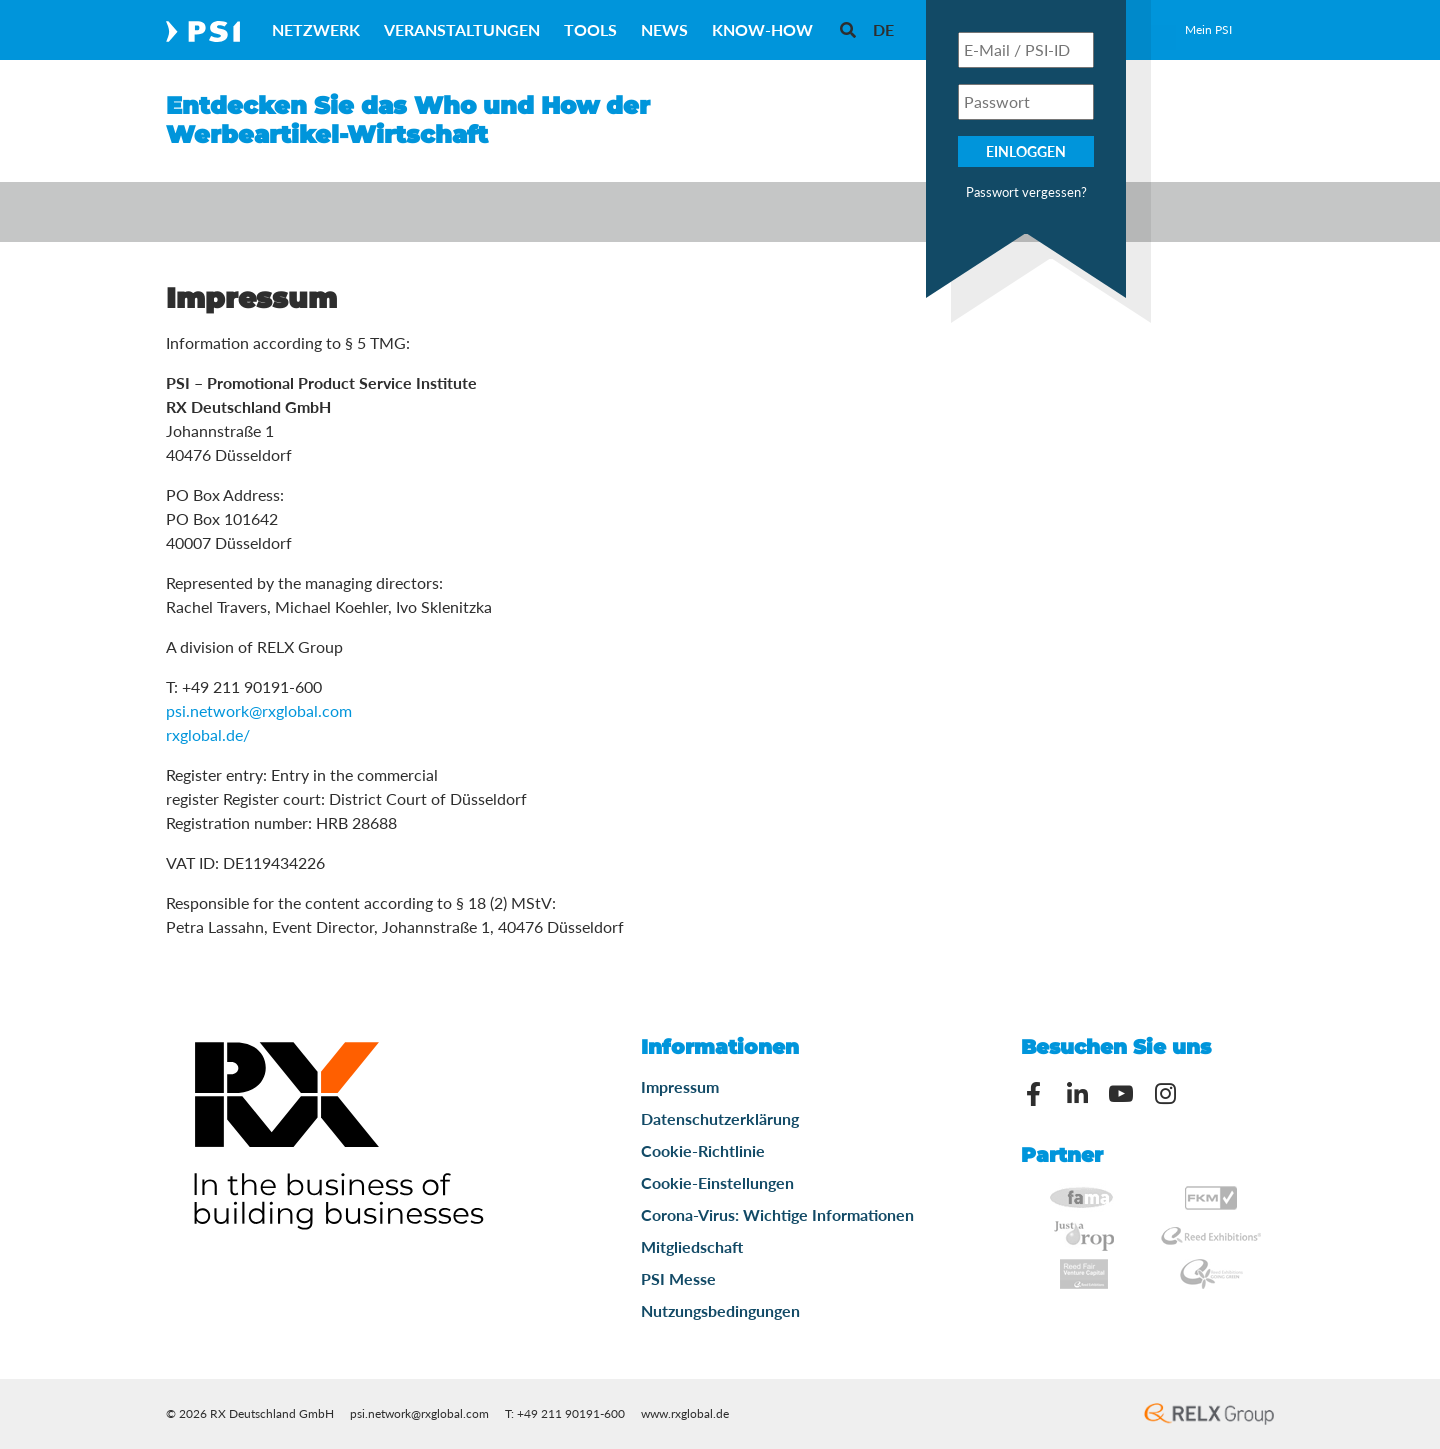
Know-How (762, 29)
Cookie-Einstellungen (717, 1182)
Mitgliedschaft (692, 1246)
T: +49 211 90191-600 (565, 1413)
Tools (590, 29)
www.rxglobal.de (685, 1413)
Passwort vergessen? (1026, 192)
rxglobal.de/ (208, 734)
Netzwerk (316, 29)
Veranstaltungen (462, 29)
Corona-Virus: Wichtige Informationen (777, 1214)
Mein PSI (1208, 29)
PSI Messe (678, 1278)
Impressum (680, 1086)
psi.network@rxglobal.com (259, 710)
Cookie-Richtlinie (703, 1150)
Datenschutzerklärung (720, 1118)
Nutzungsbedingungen (720, 1310)
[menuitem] (883, 29)
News (664, 29)
